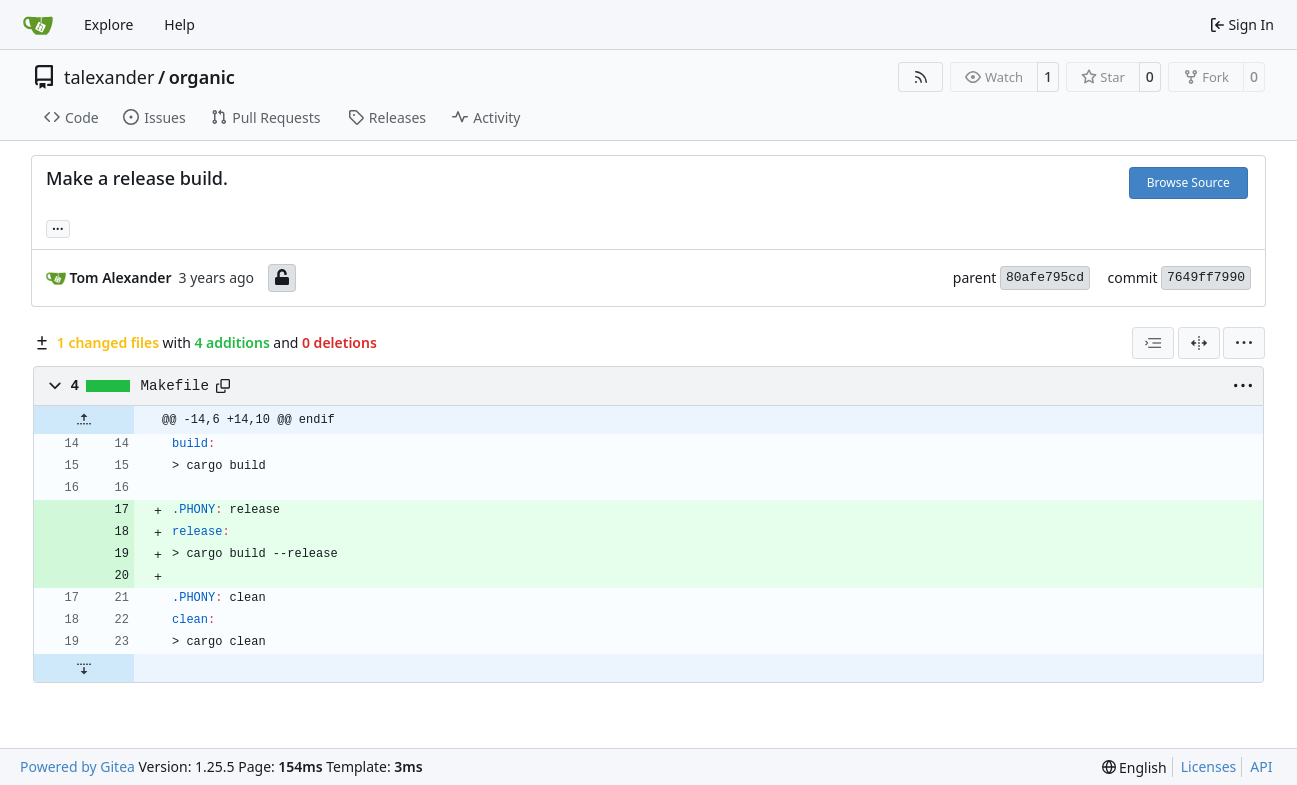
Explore (108, 24)
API (1261, 766)
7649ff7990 (1206, 277)
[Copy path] (223, 386)
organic (202, 77)
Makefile (175, 386)
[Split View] (1199, 343)
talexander (109, 77)
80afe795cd (1045, 277)
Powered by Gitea (77, 766)
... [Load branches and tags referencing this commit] (58, 227)
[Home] (38, 25)
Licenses (1209, 766)
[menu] (1244, 343)
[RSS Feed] (921, 77)
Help (179, 24)
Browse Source (1188, 182)
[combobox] (1153, 343)
